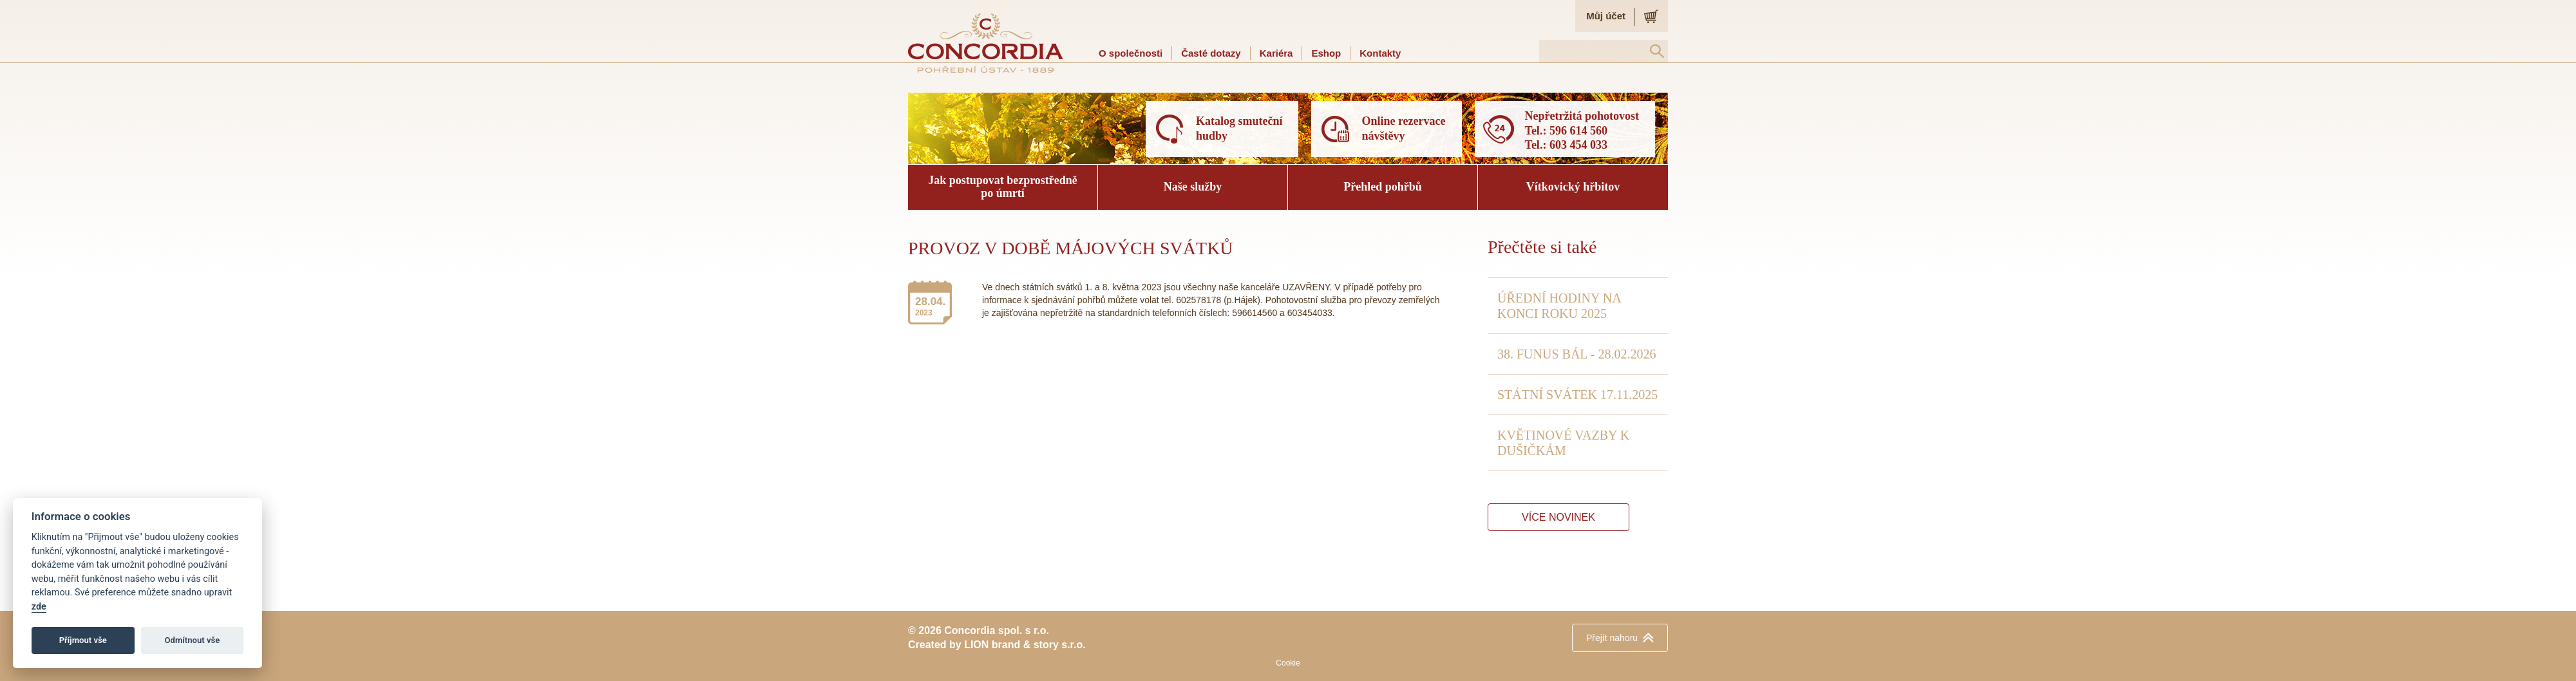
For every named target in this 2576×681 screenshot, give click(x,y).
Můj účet (1605, 15)
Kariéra (1276, 53)
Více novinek (1558, 517)
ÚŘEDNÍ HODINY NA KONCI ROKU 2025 (1558, 306)
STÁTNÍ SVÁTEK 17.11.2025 (1577, 394)
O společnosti (1130, 53)
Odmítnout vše (192, 640)
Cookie (1288, 662)
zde (39, 606)
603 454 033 (1578, 144)
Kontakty (1380, 53)
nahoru (1612, 638)
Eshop (1326, 53)
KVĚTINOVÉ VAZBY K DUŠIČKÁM (1563, 443)
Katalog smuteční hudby (1239, 128)
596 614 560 (1578, 130)
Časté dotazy (1211, 53)
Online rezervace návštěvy (1403, 128)
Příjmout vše (83, 640)
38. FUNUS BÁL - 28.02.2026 (1576, 354)
